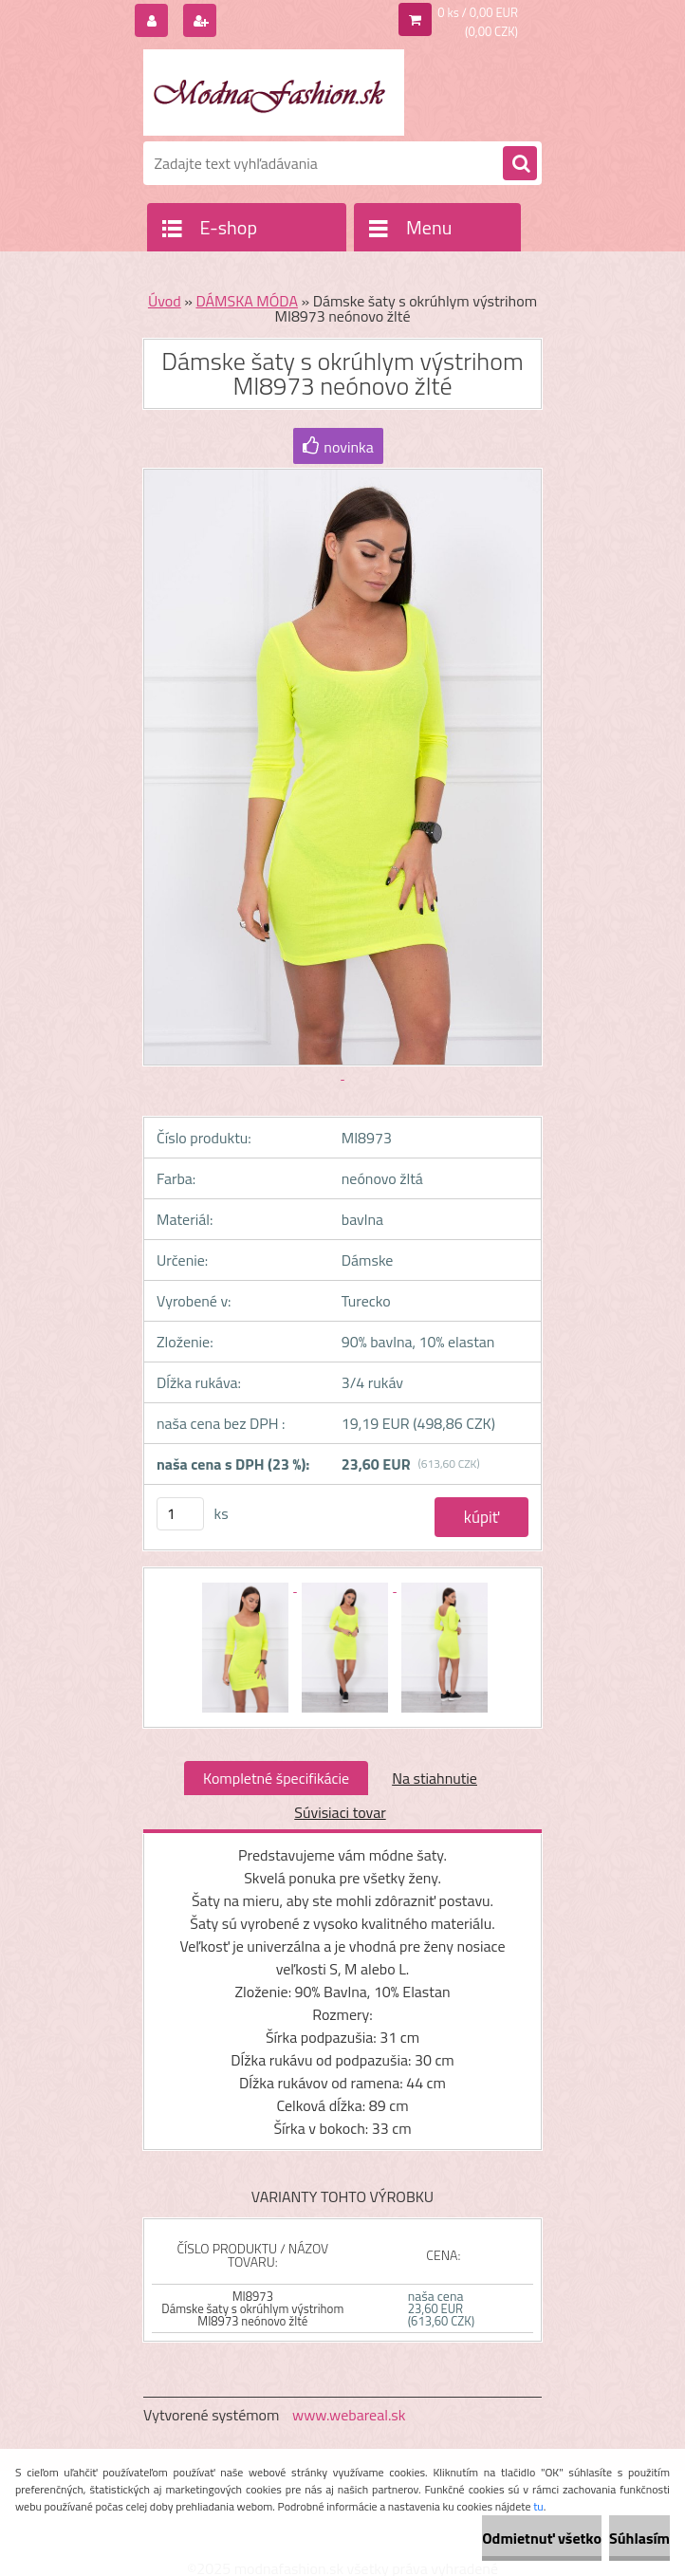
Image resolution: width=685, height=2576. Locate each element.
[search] (520, 164)
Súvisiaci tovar (339, 1812)
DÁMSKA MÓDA (246, 300)
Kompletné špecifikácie (276, 1778)
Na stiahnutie (434, 1778)
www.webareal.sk (349, 2414)
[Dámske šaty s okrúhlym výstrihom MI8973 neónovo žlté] (247, 1585)
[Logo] (273, 92)
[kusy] (180, 1513)
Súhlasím (639, 2538)
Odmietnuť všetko (542, 2538)
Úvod (164, 300)
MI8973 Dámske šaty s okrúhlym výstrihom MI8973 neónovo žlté (252, 2308)
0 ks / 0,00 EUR (477, 12)
